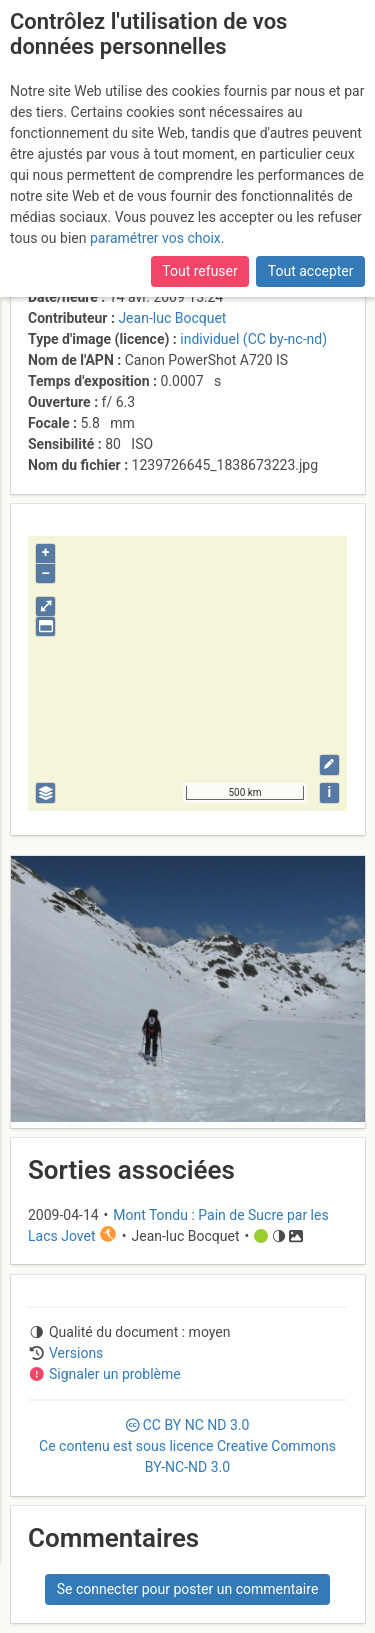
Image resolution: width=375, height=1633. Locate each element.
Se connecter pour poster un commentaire (188, 1589)
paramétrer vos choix (155, 238)
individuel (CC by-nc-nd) (253, 339)
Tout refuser (199, 271)
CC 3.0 (187, 1446)
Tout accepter (311, 271)
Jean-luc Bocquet (172, 318)
